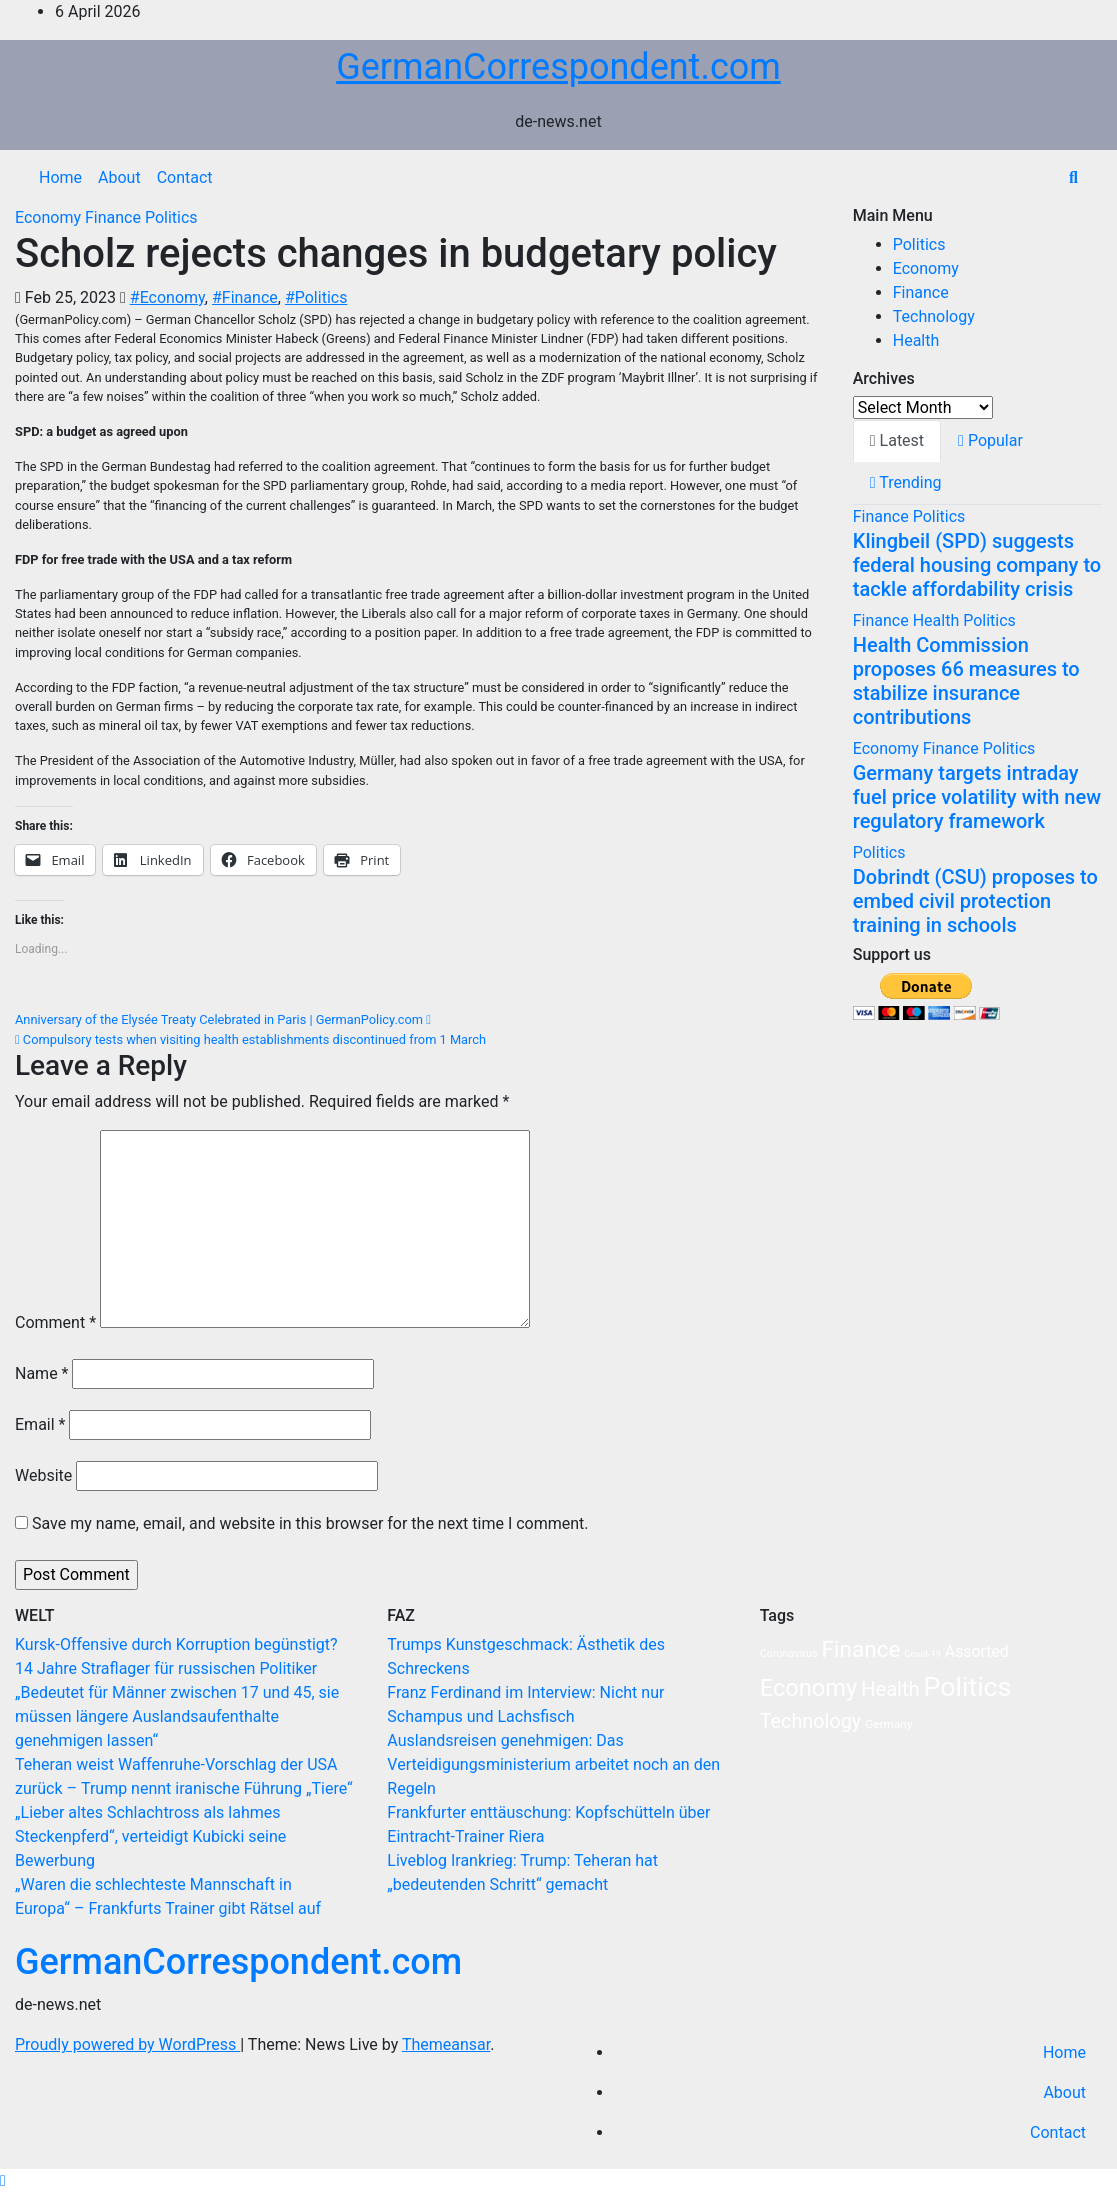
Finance (115, 217)
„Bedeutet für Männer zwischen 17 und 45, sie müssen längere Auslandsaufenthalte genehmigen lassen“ (177, 1716)
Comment (55, 1322)
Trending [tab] (906, 482)
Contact (185, 177)
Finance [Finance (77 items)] (860, 1649)
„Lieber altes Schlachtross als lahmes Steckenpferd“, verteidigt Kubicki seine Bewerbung (150, 1836)
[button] (1073, 177)
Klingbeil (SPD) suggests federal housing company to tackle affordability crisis (977, 565)
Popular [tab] (990, 440)
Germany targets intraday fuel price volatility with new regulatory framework (977, 797)
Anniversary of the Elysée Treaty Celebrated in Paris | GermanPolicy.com (223, 1019)
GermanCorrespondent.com (558, 67)
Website (43, 1475)
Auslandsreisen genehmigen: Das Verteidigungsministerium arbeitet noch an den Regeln (553, 1764)
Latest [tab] (897, 440)
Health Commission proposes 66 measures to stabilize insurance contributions (966, 681)
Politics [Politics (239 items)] (968, 1687)
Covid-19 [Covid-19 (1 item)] (922, 1653)
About (119, 177)
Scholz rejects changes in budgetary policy (396, 253)
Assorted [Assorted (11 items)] (977, 1651)
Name (42, 1373)
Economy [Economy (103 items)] (809, 1688)
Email (40, 1424)
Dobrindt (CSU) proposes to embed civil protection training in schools (975, 901)
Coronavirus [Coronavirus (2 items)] (789, 1653)
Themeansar (446, 2044)
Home (60, 177)
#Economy (167, 297)
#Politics (316, 297)
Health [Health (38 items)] (890, 1689)
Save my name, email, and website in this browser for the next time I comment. (310, 1523)
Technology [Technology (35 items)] (811, 1721)
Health (916, 340)
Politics (171, 217)
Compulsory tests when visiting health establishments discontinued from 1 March (250, 1039)
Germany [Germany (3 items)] (888, 1724)
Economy (50, 217)
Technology (934, 316)
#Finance (245, 297)
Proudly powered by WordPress (127, 2044)
